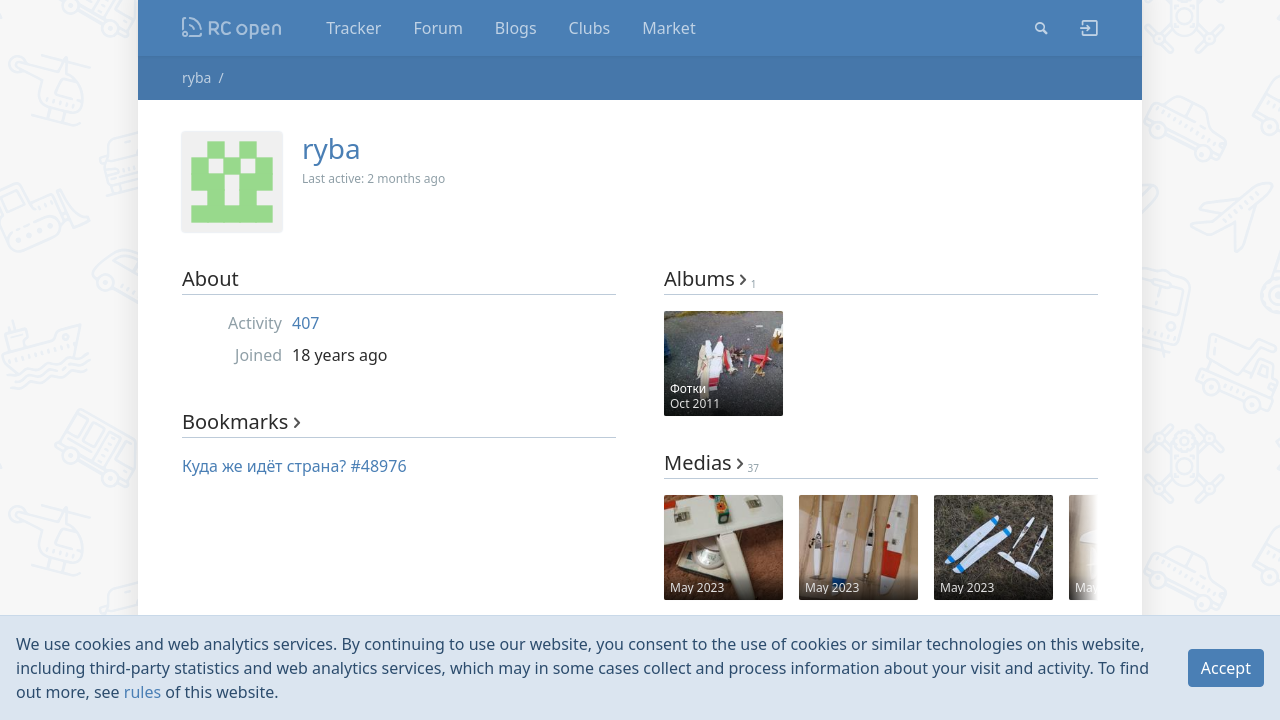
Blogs (516, 28)
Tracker (353, 28)
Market (668, 28)
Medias (711, 462)
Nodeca (232, 28)
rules (142, 692)
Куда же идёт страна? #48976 (294, 466)
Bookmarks (241, 421)
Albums (710, 278)
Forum (437, 28)
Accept (1226, 668)
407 (305, 323)
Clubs (590, 28)
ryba (196, 77)
